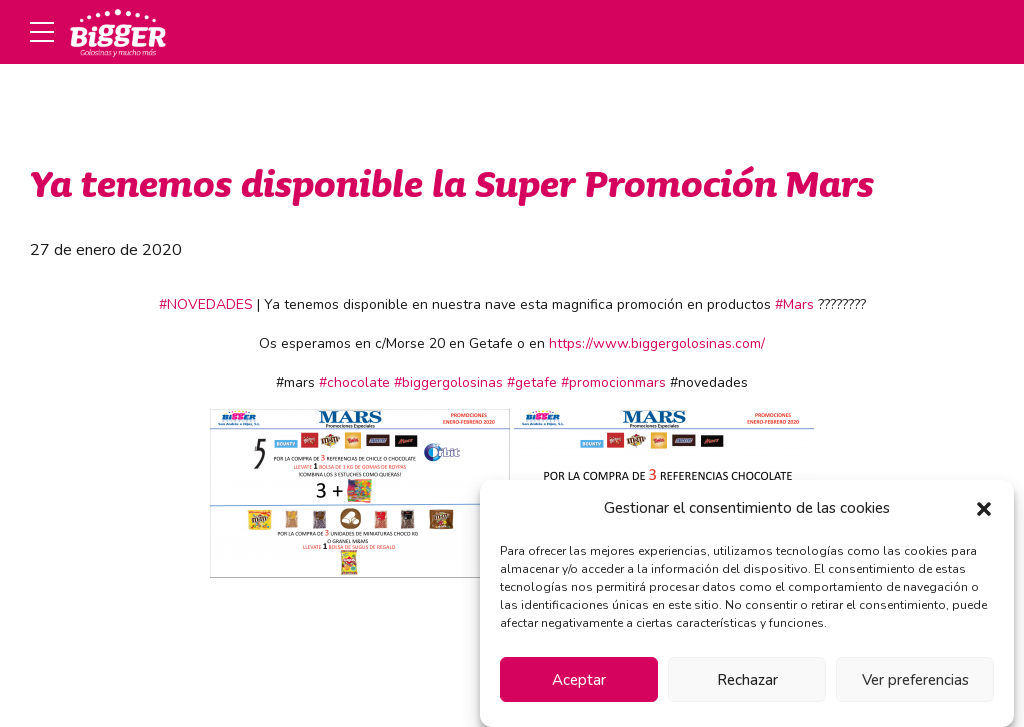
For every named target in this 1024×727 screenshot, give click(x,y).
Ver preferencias (915, 680)
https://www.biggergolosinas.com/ (657, 343)
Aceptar (579, 680)
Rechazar (747, 680)
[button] (984, 509)
